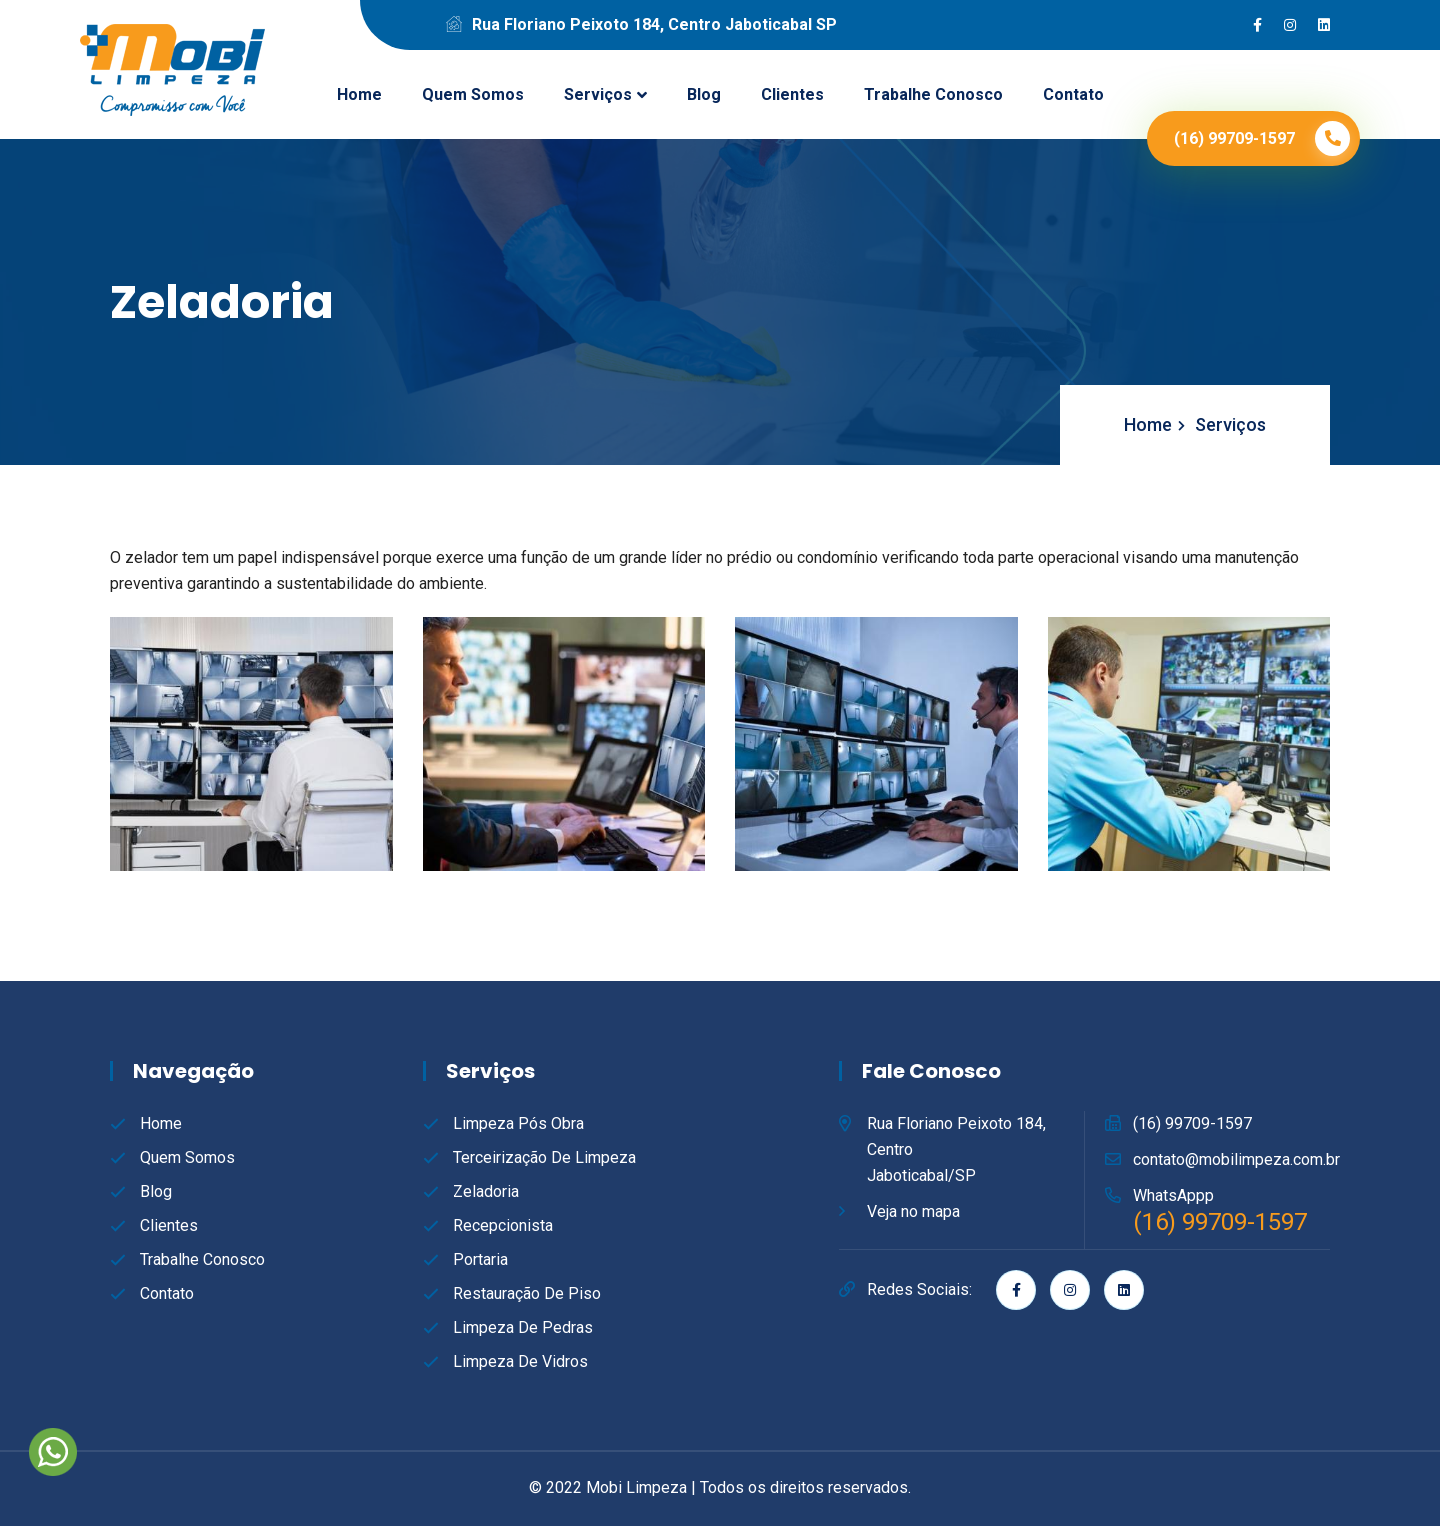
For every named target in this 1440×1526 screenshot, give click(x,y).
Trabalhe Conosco (933, 94)
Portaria (480, 1259)
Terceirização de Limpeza (544, 1157)
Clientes (792, 94)
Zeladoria (486, 1191)
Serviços (598, 94)
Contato (1073, 94)
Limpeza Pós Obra (518, 1123)
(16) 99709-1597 (1192, 1123)
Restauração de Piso (527, 1293)
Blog (704, 94)
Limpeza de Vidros (520, 1361)
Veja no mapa (913, 1211)
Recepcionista (503, 1225)
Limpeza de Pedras (523, 1327)
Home (359, 94)
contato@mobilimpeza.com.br (1236, 1159)
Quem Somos (473, 94)
